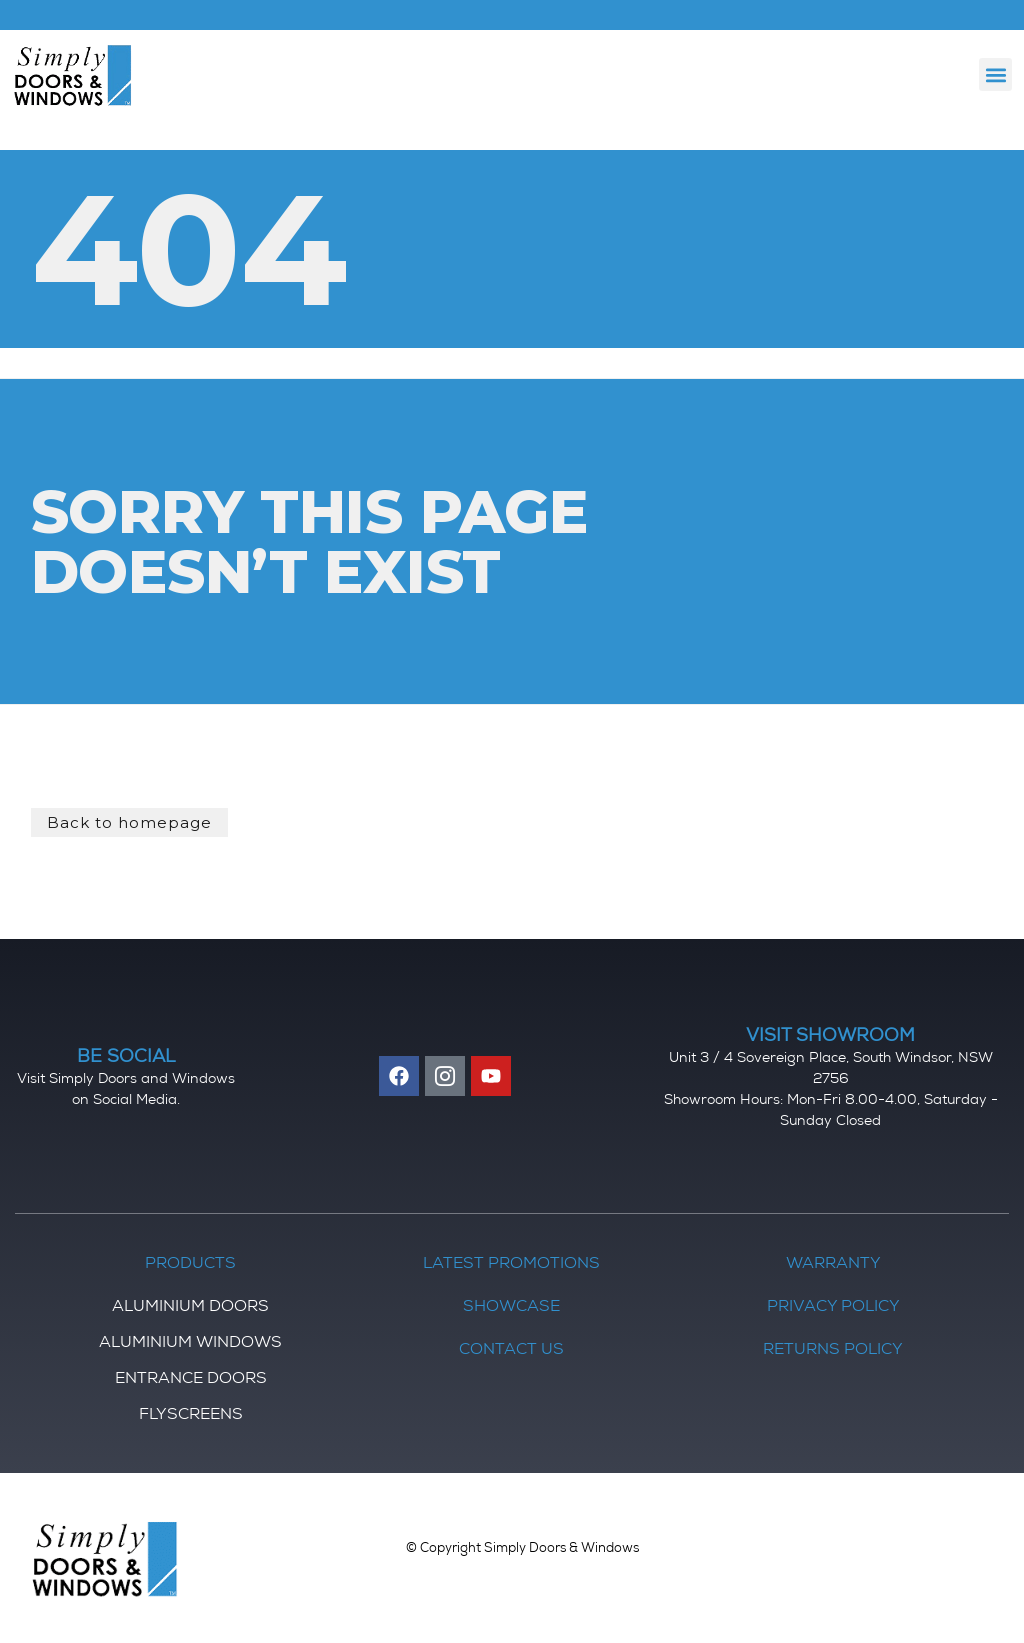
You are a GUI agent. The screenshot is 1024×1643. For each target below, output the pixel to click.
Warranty (833, 1265)
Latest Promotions (511, 1265)
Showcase (511, 1308)
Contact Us (511, 1351)
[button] (995, 74)
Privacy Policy (833, 1308)
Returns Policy (833, 1351)
